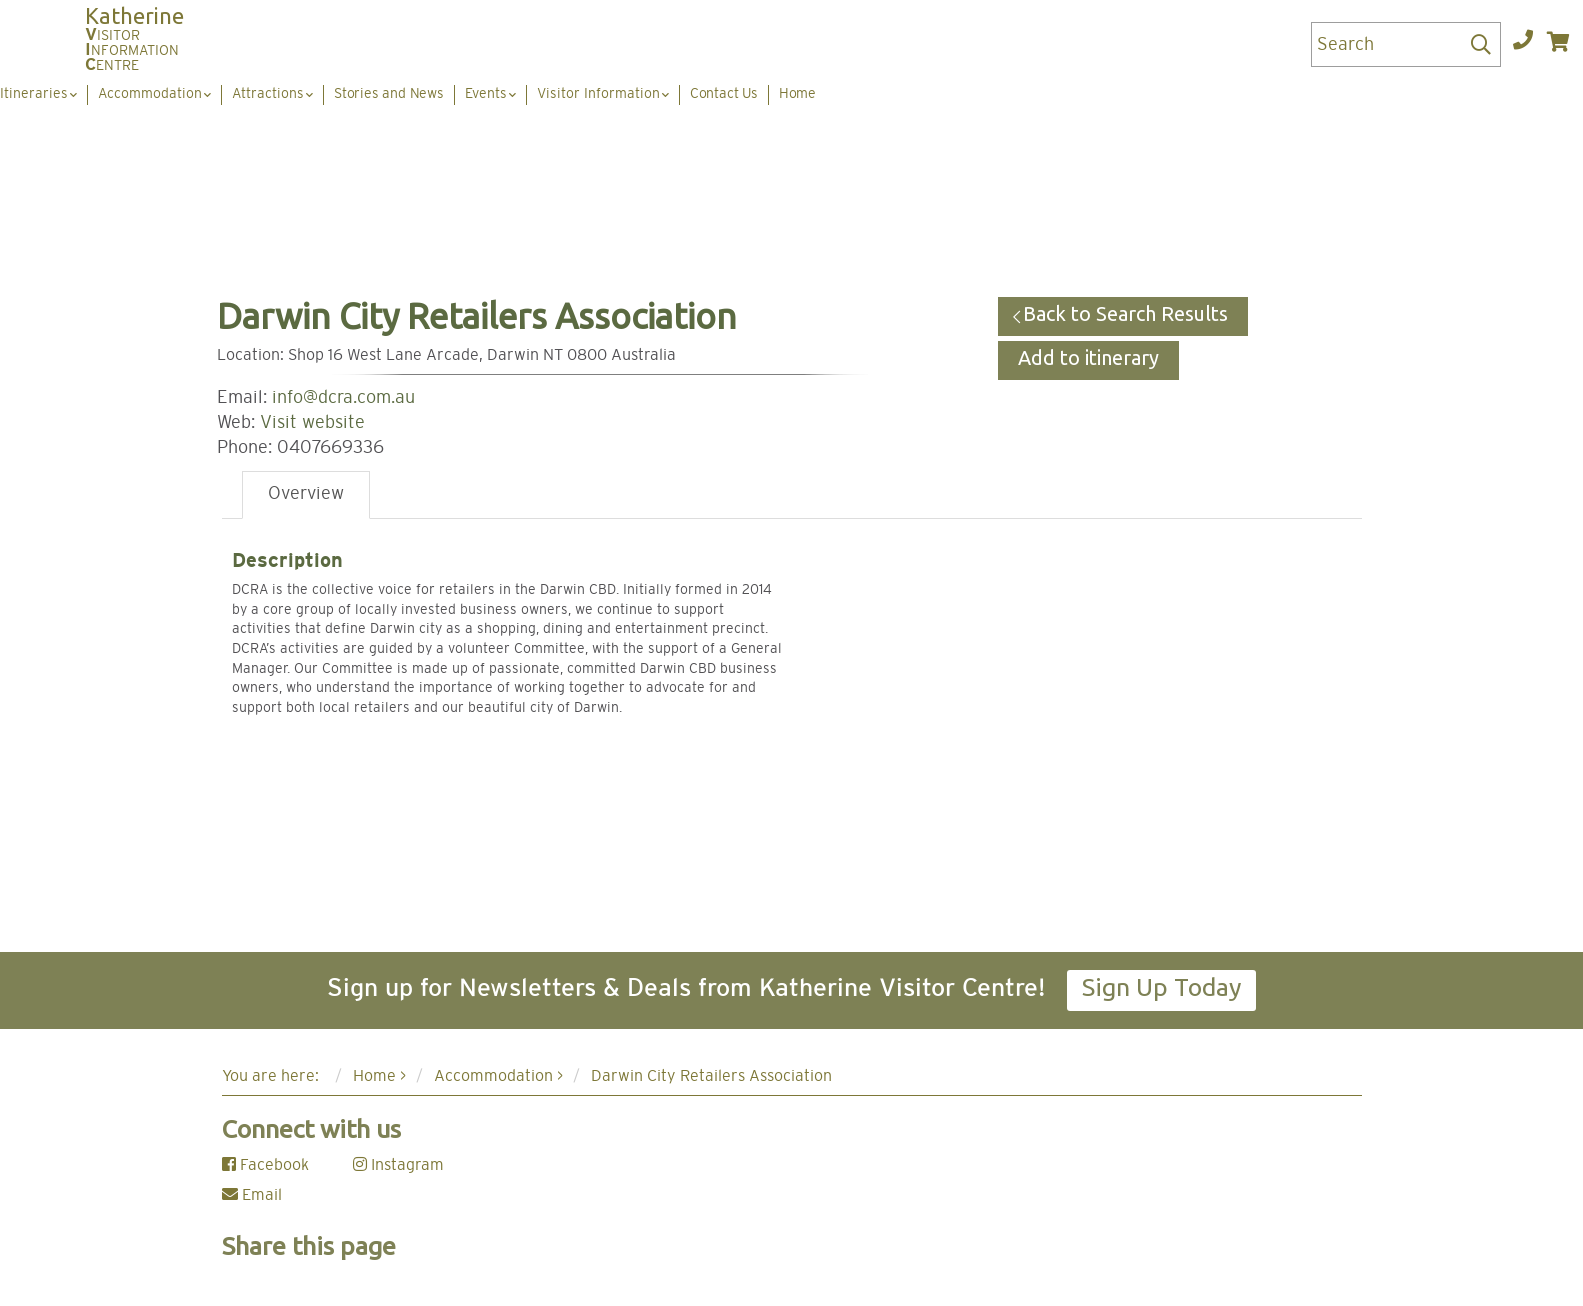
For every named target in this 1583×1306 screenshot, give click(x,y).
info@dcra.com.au (343, 398)
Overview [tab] (306, 494)
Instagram (398, 1165)
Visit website (312, 423)
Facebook (265, 1165)
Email (252, 1195)
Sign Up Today (1161, 987)
